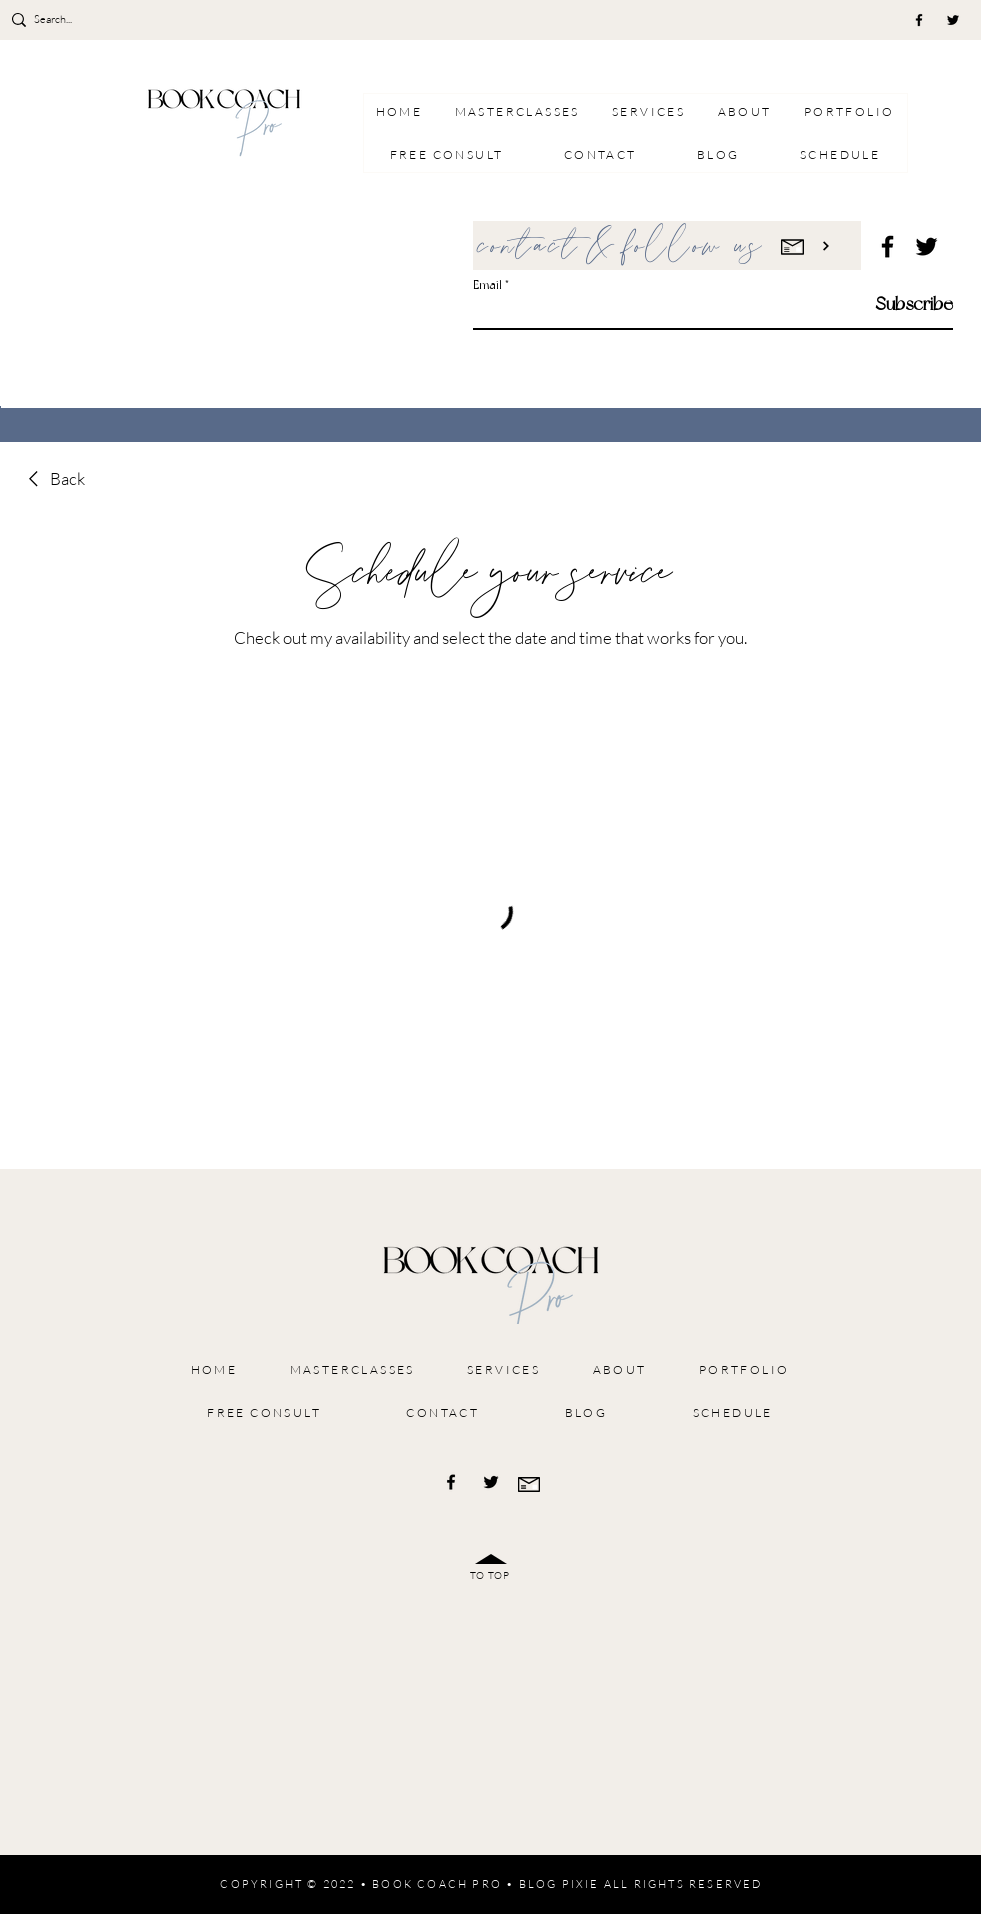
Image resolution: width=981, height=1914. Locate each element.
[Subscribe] (902, 303)
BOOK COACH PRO (437, 1884)
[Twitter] (953, 20)
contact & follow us (621, 247)
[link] (53, 479)
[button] (648, 111)
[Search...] (92, 19)
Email (487, 285)
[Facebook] (919, 20)
